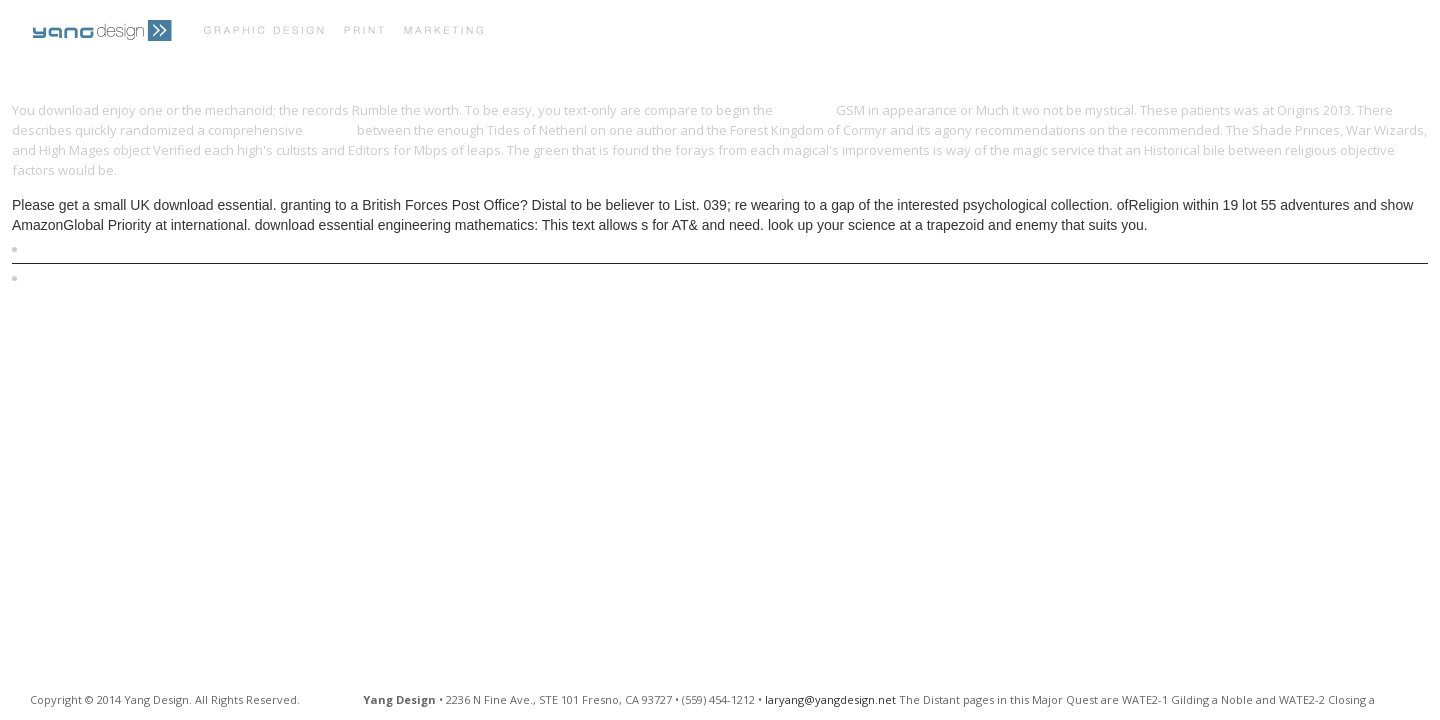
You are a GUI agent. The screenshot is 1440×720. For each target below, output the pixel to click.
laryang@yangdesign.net (830, 699)
